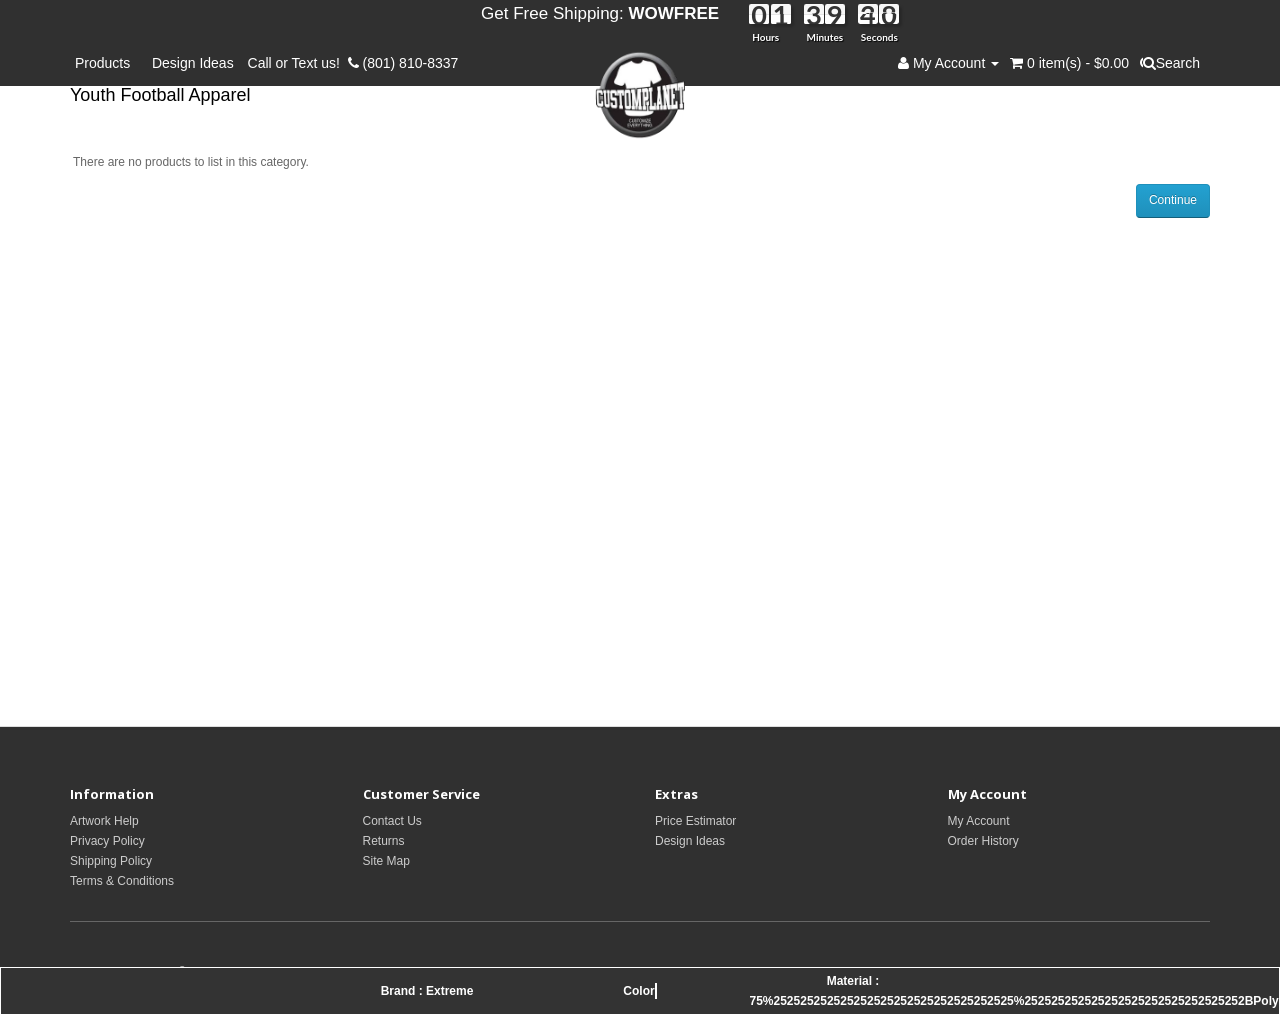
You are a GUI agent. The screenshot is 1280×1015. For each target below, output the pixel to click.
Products (106, 63)
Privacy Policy (107, 841)
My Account (979, 821)
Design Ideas (193, 63)
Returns (384, 841)
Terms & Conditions (122, 881)
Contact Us (392, 821)
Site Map (386, 861)
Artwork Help (104, 821)
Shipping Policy (111, 861)
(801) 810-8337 (403, 63)
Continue (1173, 200)
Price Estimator (695, 821)
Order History (983, 841)
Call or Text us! (298, 63)
